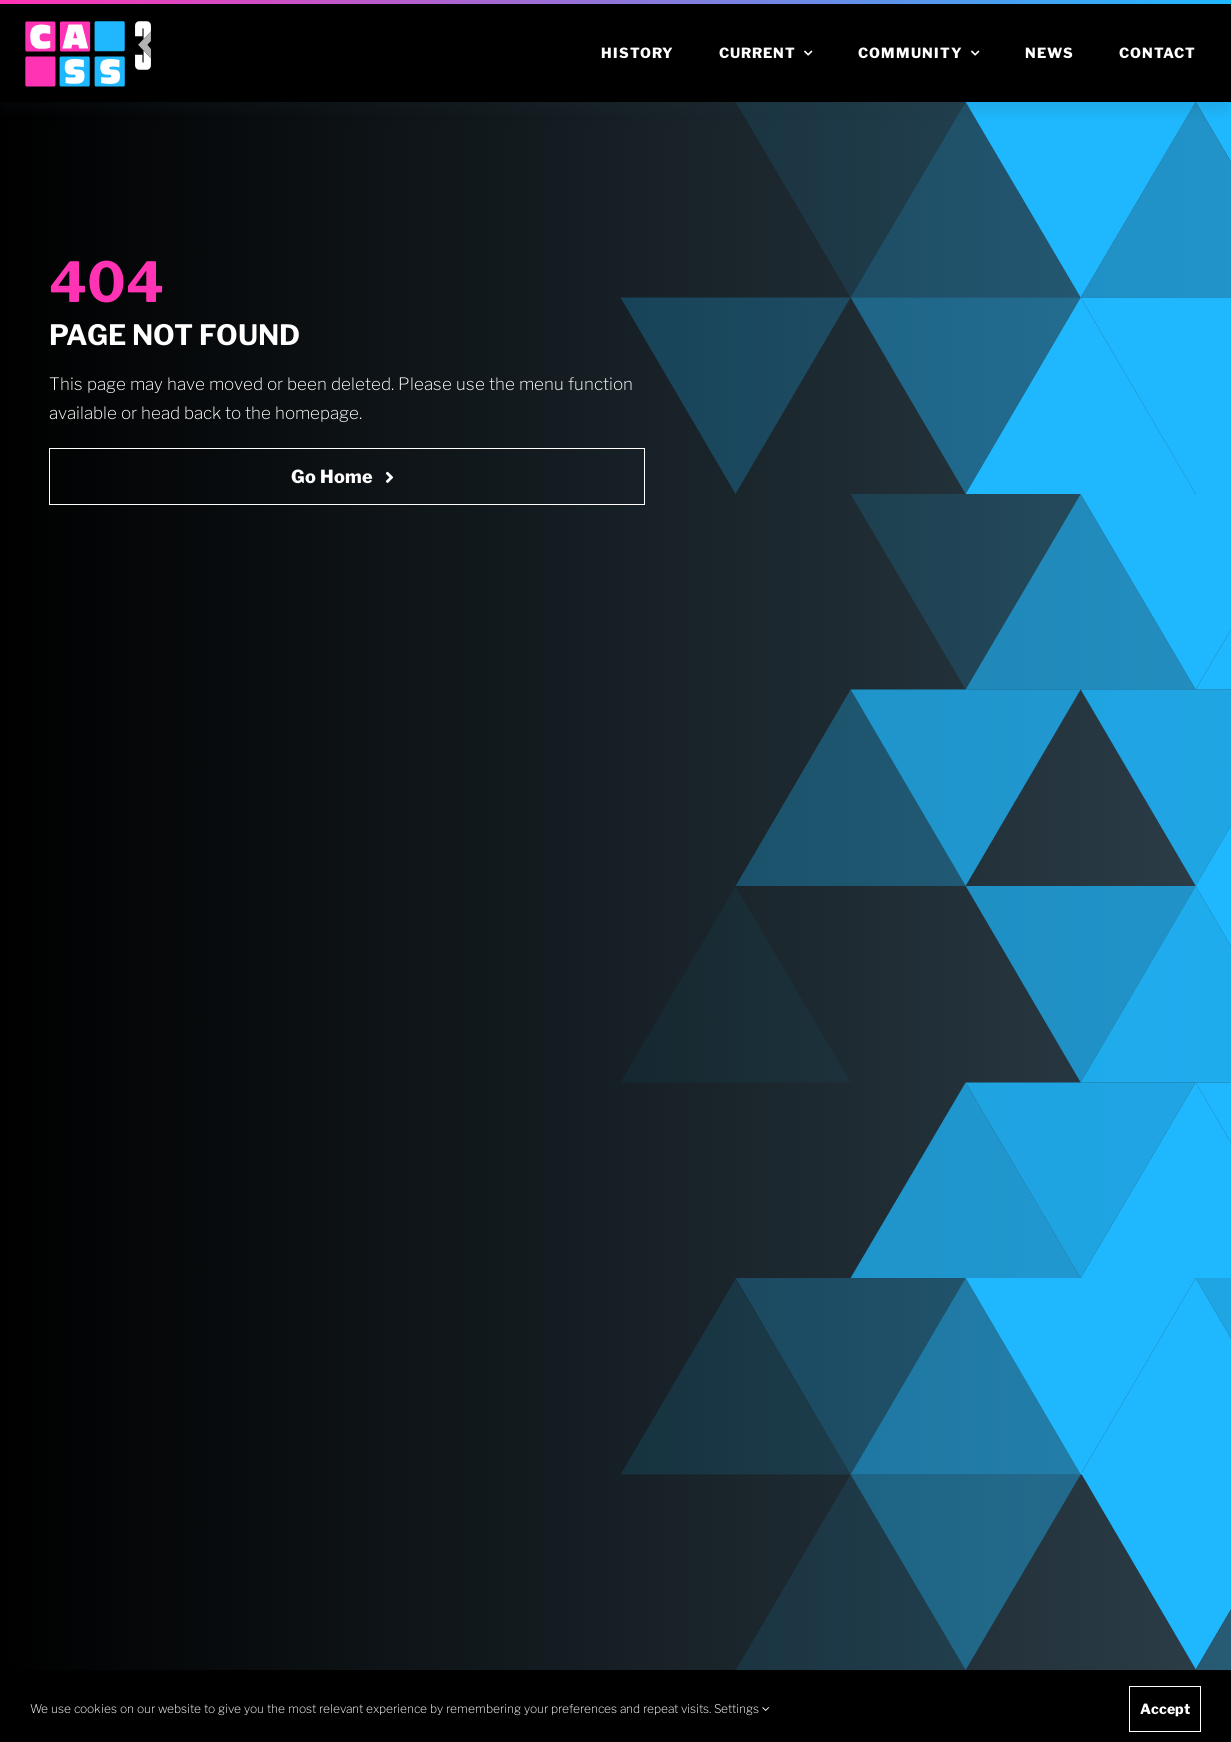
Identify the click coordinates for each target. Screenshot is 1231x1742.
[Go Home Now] (347, 476)
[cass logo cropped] (75, 29)
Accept (1165, 1708)
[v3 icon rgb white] (143, 29)
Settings (742, 1708)
